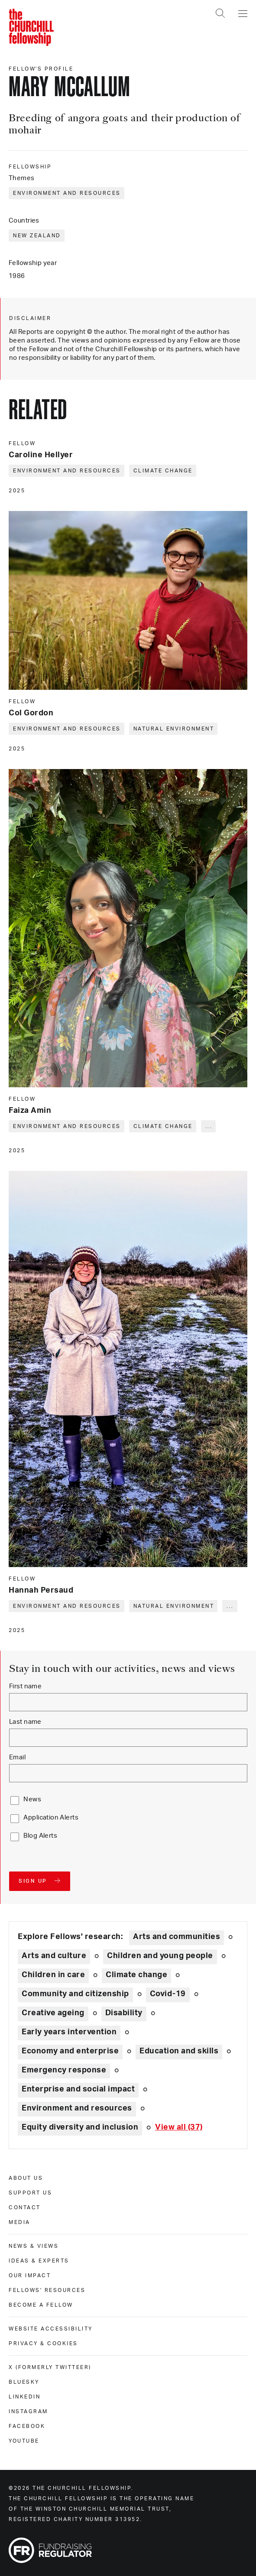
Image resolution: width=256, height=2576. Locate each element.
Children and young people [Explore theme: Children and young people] (160, 1956)
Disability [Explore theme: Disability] (124, 2013)
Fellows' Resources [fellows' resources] (47, 2290)
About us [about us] (26, 2178)
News (32, 1799)
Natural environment (173, 728)
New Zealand (37, 235)
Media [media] (19, 2222)
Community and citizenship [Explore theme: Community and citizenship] (75, 1994)
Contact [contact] (25, 2207)
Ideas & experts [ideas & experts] (39, 2260)
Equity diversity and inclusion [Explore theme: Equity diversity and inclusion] (80, 2127)
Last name (25, 1722)
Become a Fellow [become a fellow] (41, 2305)
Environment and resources (67, 193)
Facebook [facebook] (27, 2426)
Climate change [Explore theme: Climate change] (136, 1975)
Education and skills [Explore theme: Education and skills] (178, 2051)
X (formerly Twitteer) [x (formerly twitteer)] (50, 2367)
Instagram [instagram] (28, 2411)
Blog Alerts (40, 1836)
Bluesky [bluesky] (24, 2382)
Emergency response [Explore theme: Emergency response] (64, 2070)
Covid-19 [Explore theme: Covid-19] (168, 1994)
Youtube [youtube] (24, 2440)
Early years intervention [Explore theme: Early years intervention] (69, 2032)
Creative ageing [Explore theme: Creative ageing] (53, 2013)
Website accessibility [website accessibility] (51, 2328)
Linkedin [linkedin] (24, 2396)
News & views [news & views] (33, 2246)
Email (17, 1757)
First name (25, 1686)
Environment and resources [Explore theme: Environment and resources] (77, 2108)
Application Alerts (50, 1817)
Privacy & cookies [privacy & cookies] (43, 2343)
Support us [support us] (30, 2192)
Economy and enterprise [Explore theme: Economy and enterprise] (70, 2051)
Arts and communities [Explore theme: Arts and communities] (176, 1937)
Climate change (163, 470)
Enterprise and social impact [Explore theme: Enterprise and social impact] (78, 2089)
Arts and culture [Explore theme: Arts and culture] (54, 1956)
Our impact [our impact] (30, 2275)
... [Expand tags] (209, 1126)
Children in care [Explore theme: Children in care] (53, 1975)
